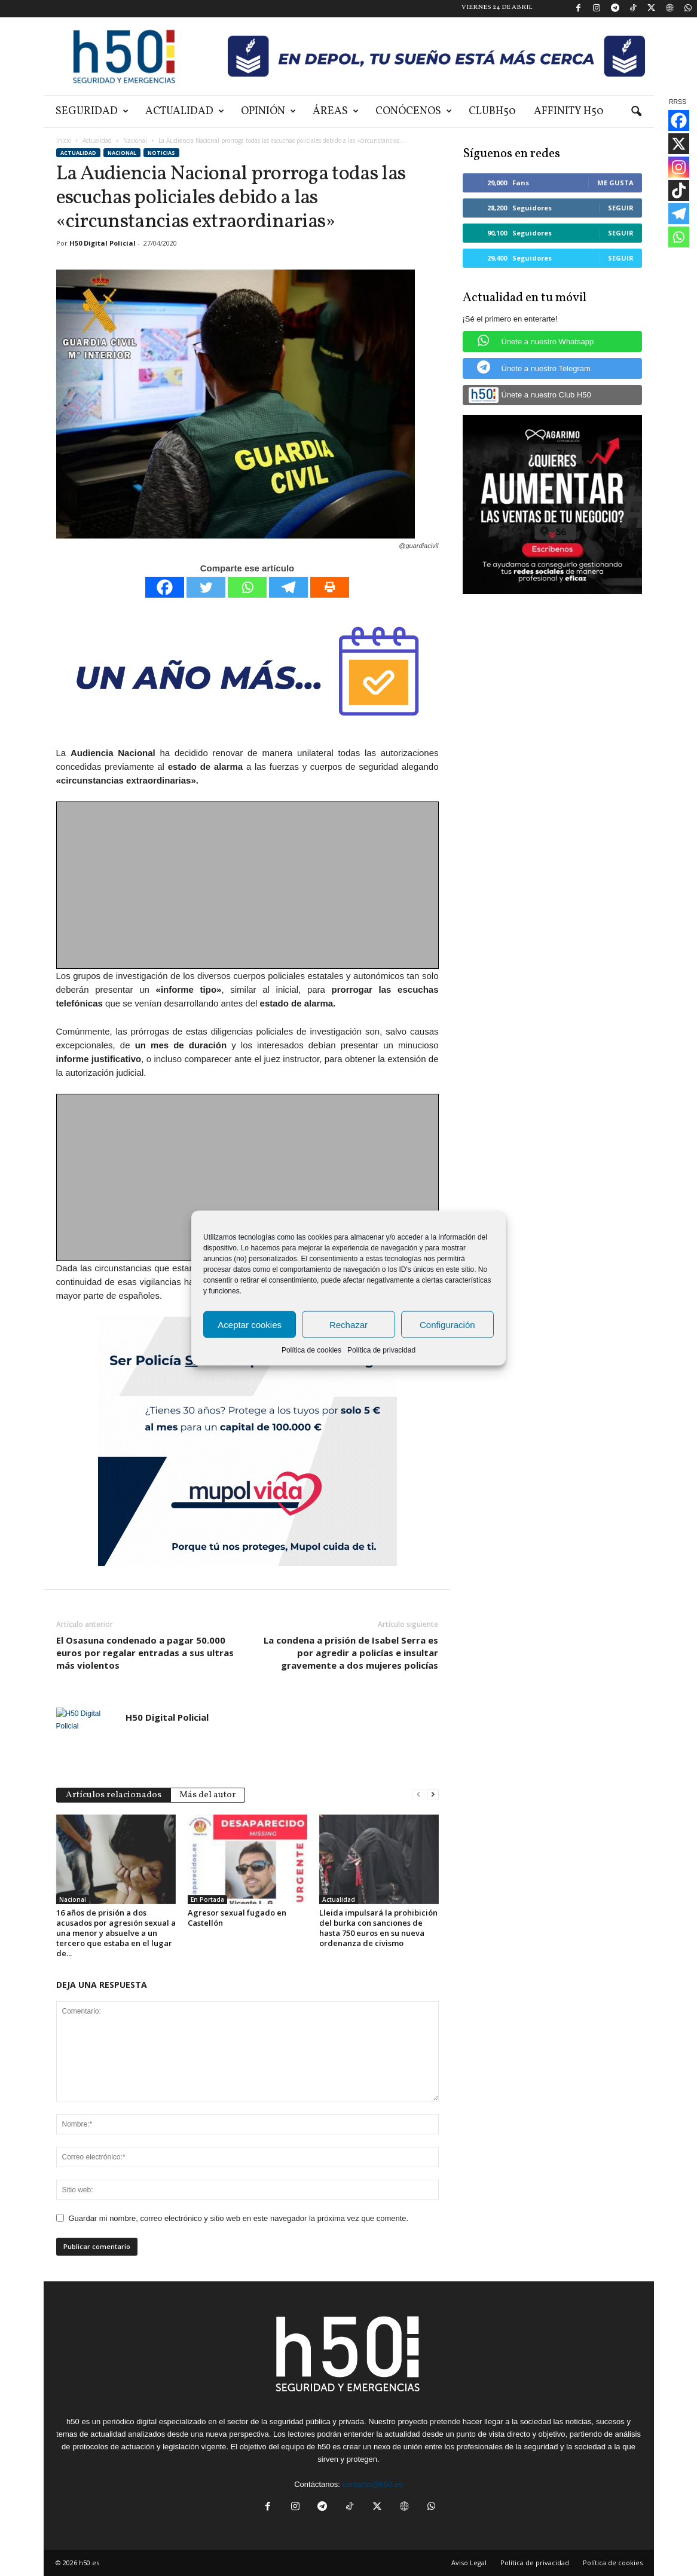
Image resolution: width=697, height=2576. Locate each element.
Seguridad (92, 111)
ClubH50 (492, 111)
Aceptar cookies (250, 1324)
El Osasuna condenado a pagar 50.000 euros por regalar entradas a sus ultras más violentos (145, 1652)
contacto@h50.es (372, 2484)
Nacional (135, 140)
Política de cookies (311, 1350)
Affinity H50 (569, 111)
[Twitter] (206, 587)
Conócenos (413, 111)
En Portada (207, 1899)
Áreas (336, 111)
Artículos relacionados (113, 1795)
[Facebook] (164, 587)
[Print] (329, 587)
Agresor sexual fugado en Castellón (237, 1917)
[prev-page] (418, 1794)
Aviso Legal (469, 2562)
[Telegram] (288, 587)
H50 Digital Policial (102, 242)
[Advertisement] (248, 885)
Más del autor (207, 1795)
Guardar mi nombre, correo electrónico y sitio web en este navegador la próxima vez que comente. (239, 2218)
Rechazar (348, 1324)
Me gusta (615, 182)
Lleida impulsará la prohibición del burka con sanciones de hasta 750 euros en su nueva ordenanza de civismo (378, 1927)
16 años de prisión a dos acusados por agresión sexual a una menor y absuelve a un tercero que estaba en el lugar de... (116, 1933)
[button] (636, 112)
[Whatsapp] (247, 587)
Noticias (161, 153)
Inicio (63, 140)
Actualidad (184, 111)
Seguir (621, 207)
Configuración (447, 1324)
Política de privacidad (381, 1350)
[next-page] (433, 1794)
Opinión (268, 111)
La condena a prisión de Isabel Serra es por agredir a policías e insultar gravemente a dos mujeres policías (351, 1652)
